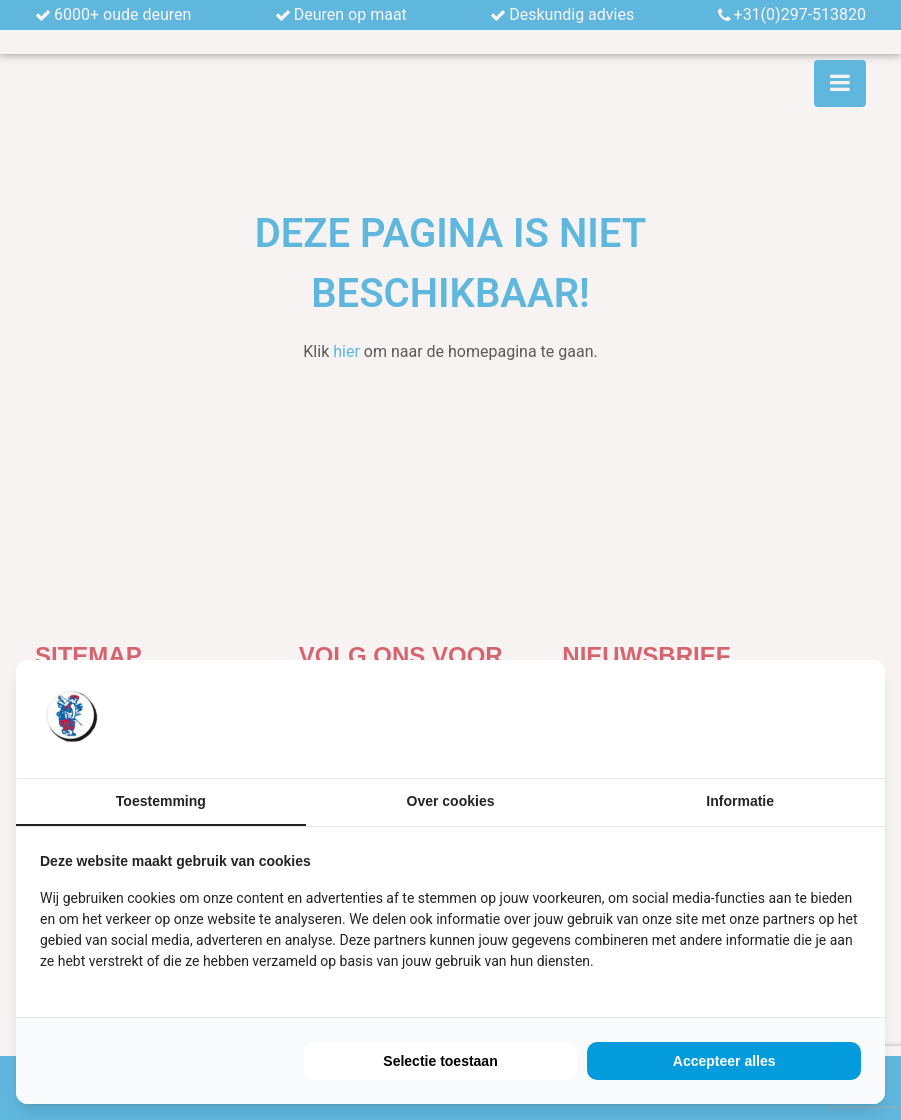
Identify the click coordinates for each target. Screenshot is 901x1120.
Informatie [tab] (740, 801)
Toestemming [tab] (161, 801)
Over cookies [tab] (451, 801)
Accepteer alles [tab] (724, 1061)
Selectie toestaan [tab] (440, 1061)
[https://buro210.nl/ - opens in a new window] (786, 719)
